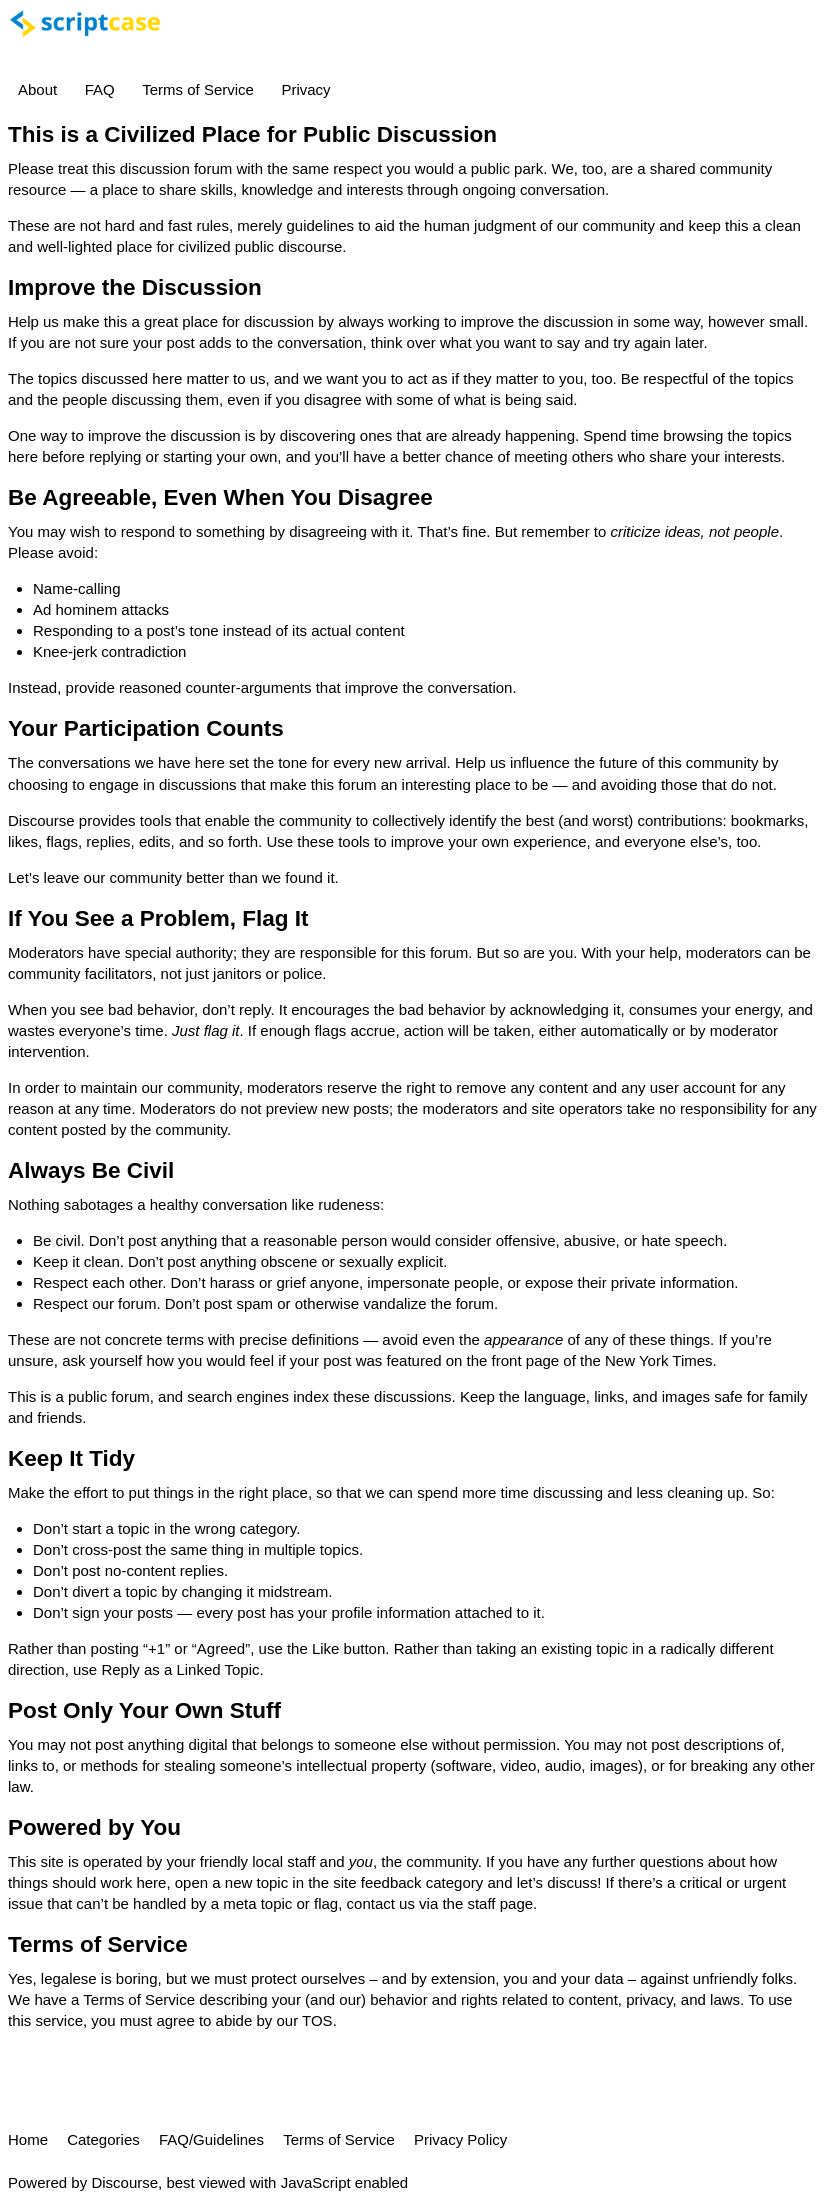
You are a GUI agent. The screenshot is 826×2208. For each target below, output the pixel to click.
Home (28, 2139)
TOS (317, 2020)
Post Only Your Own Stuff (144, 1710)
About (37, 89)
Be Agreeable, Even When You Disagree (220, 497)
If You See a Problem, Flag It (158, 918)
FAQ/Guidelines (211, 2139)
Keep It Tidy (71, 1458)
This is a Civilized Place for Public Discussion (252, 134)
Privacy (305, 89)
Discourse (124, 2182)
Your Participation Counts (146, 728)
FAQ (100, 89)
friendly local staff (258, 1861)
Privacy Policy (460, 2139)
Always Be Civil (91, 1170)
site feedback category (408, 1882)
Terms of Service (198, 89)
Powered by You (94, 1827)
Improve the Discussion (135, 287)
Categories (103, 2139)
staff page (500, 1903)
